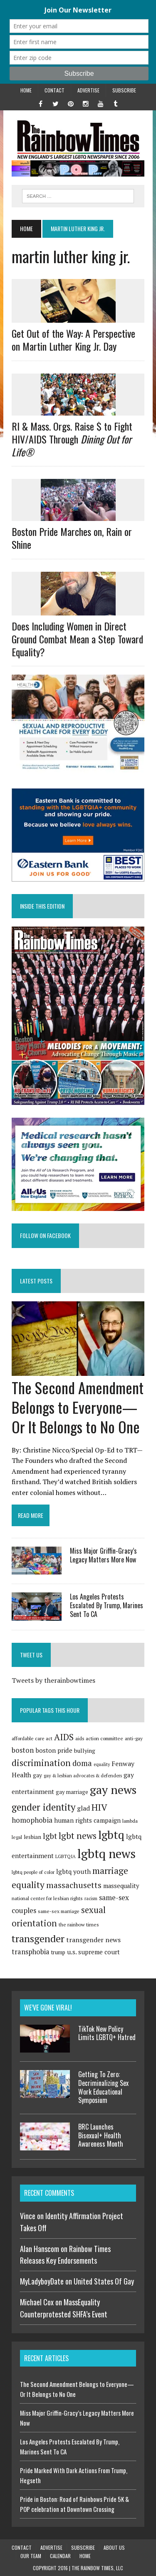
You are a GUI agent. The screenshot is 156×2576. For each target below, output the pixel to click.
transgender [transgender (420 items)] (38, 1938)
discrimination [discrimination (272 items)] (41, 1763)
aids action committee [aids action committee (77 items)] (99, 1738)
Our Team (30, 2555)
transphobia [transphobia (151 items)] (31, 1951)
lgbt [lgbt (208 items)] (50, 1836)
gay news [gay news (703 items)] (113, 1789)
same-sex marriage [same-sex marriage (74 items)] (58, 1911)
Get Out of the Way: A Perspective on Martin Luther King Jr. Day (73, 340)
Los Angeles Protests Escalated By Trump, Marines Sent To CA (106, 1605)
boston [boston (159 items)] (23, 1750)
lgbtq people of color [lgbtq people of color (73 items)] (33, 1872)
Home (26, 90)
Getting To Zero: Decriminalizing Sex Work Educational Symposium (103, 2087)
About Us (114, 2547)
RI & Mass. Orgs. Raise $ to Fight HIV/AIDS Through (72, 439)
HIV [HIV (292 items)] (99, 1807)
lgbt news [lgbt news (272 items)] (78, 1835)
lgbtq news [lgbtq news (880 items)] (106, 1853)
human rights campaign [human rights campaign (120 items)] (87, 1820)
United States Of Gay (104, 2281)
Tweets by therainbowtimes (53, 1680)
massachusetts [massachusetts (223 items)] (74, 1885)
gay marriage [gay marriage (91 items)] (72, 1792)
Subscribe (124, 90)
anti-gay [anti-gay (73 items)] (134, 1738)
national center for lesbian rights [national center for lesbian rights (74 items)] (47, 1898)
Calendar (60, 2555)
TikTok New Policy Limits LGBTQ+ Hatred (107, 2033)
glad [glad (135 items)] (83, 1808)
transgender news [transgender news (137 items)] (93, 1939)
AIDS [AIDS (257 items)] (64, 1737)
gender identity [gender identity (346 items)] (43, 1807)
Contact (54, 90)
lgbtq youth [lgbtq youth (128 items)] (73, 1871)
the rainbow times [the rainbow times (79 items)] (79, 1924)
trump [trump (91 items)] (58, 1952)
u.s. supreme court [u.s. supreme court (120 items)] (93, 1952)
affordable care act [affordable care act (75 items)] (32, 1738)
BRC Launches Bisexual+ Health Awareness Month (100, 2135)
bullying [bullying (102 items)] (84, 1750)
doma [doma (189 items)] (82, 1763)
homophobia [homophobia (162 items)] (32, 1820)
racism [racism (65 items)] (90, 1898)
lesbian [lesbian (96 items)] (32, 1837)
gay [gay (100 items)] (37, 1775)
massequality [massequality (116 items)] (121, 1886)
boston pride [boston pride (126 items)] (53, 1750)
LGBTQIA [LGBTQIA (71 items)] (65, 1856)
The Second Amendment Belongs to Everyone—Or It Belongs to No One (78, 1406)
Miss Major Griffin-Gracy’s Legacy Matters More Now (103, 1555)
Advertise (88, 90)
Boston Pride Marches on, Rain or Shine (72, 538)
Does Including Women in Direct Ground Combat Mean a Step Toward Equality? (77, 638)
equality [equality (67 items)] (102, 1764)
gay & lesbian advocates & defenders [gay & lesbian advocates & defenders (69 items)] (83, 1775)
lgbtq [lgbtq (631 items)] (111, 1834)
